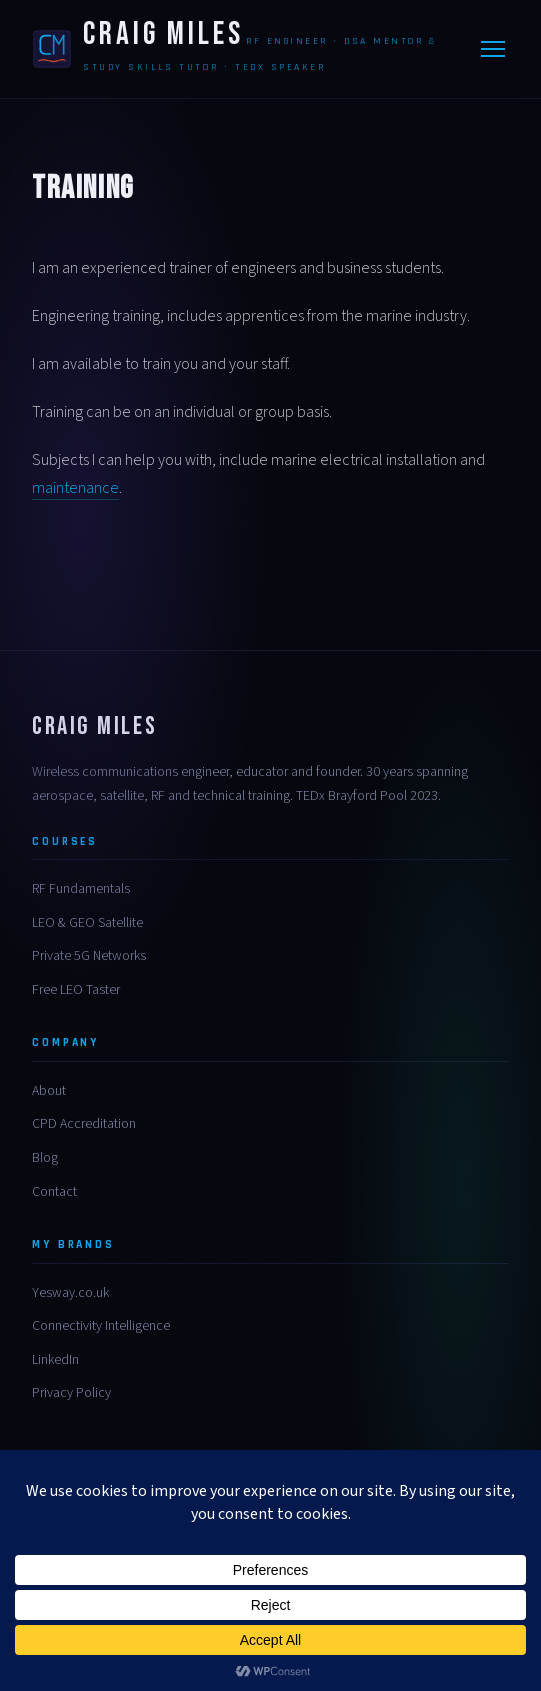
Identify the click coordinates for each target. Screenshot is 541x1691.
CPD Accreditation (84, 1124)
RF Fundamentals (81, 889)
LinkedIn (55, 1360)
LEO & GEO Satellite (87, 923)
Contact (54, 1192)
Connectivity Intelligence (101, 1326)
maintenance (75, 488)
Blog (45, 1158)
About (49, 1091)
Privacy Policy (71, 1393)
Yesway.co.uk (70, 1293)
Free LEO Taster (76, 990)
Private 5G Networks (89, 956)
